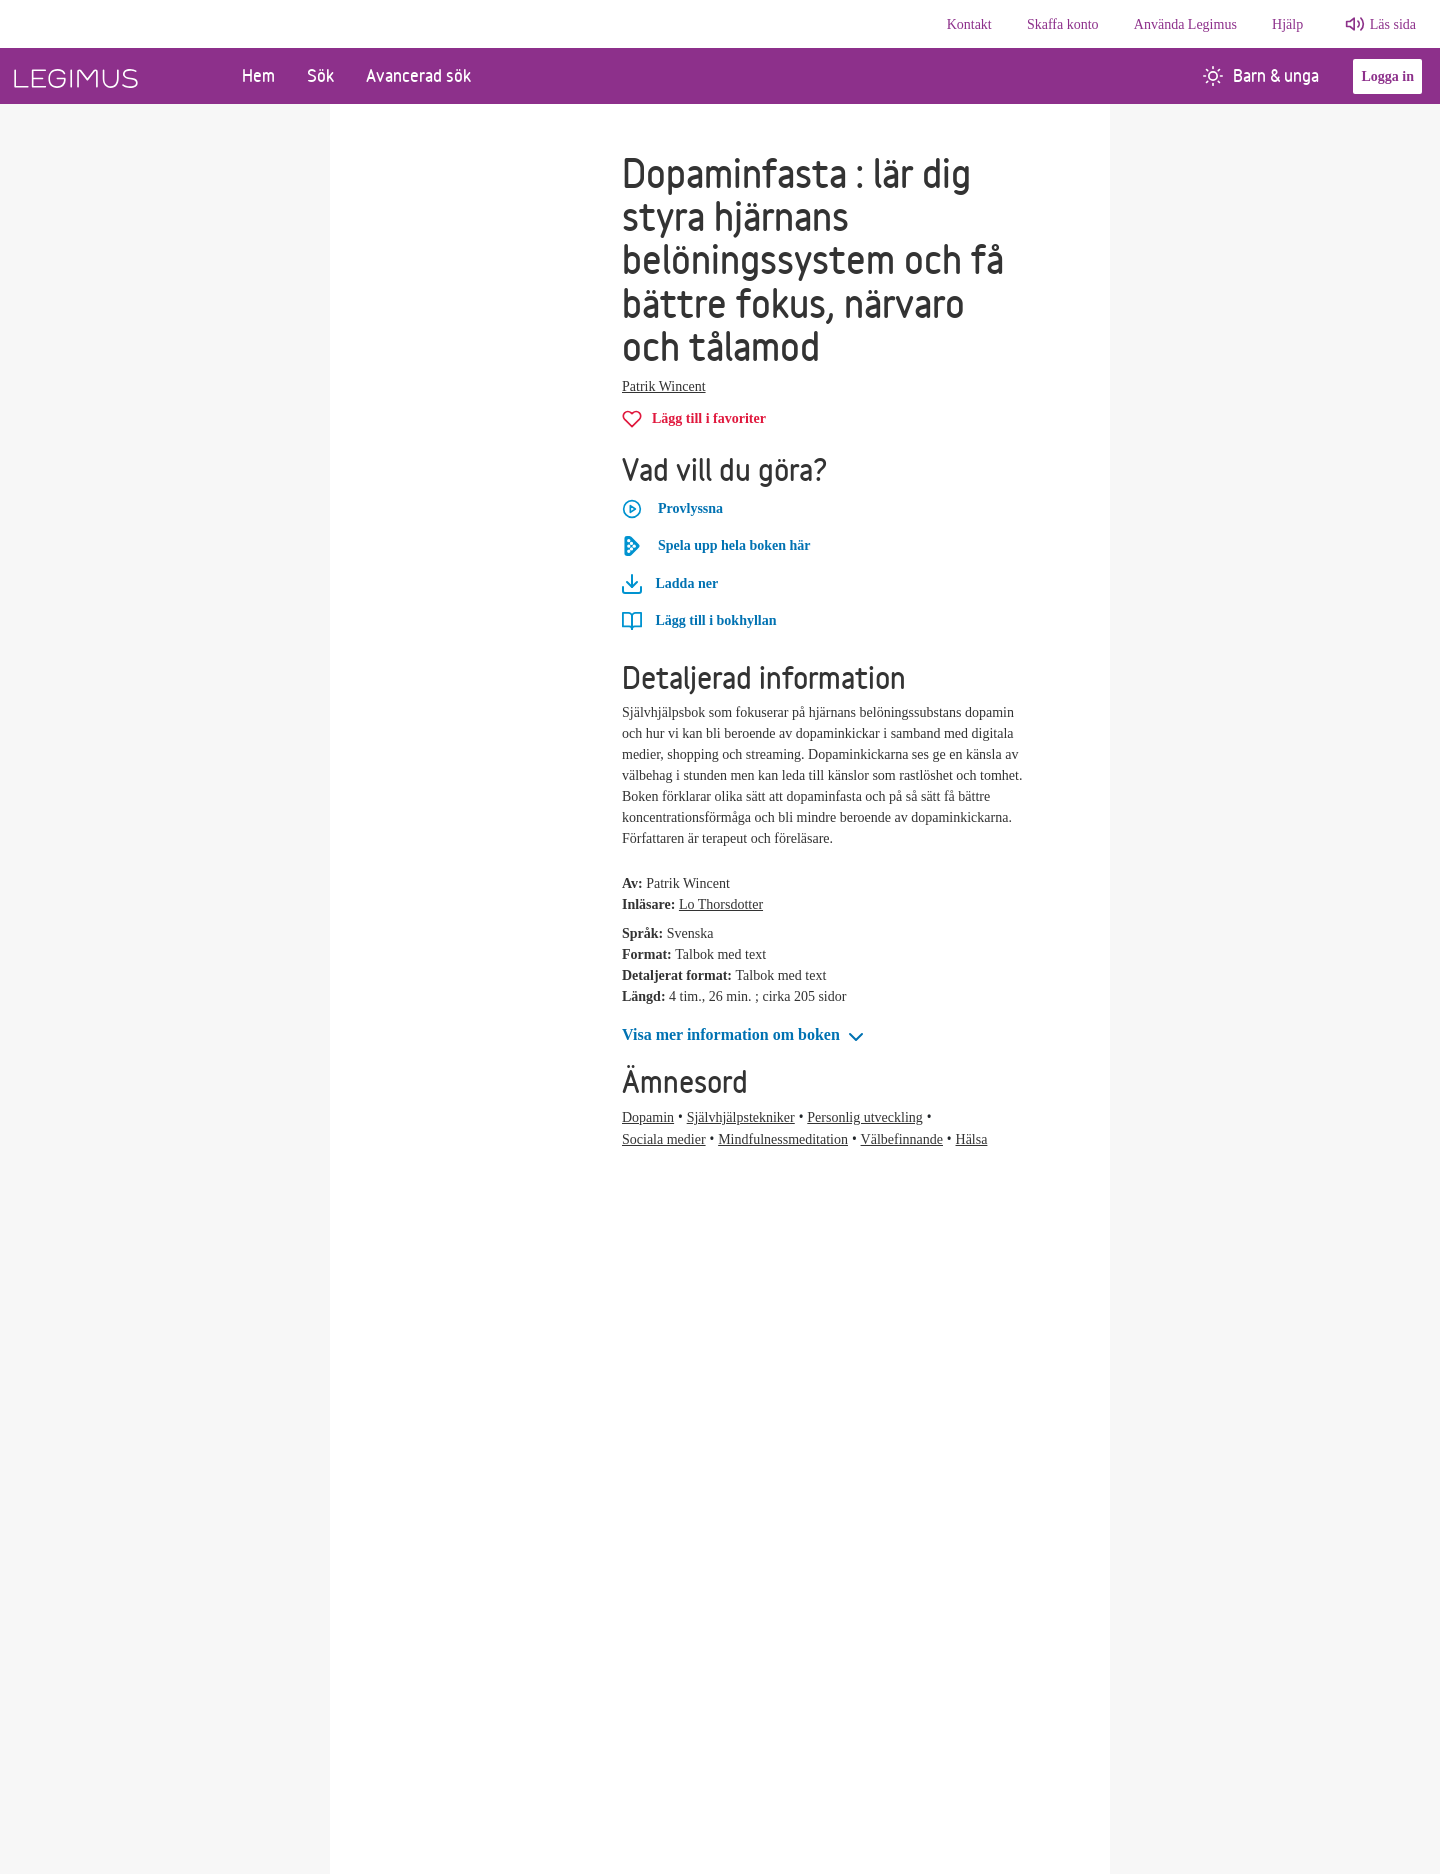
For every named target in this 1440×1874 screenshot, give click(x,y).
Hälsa (972, 1139)
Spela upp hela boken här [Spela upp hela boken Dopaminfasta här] (716, 546)
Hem (258, 75)
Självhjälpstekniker (741, 1117)
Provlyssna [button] (672, 509)
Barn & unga (1261, 75)
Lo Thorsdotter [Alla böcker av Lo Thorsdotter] (721, 904)
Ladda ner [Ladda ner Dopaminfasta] (670, 584)
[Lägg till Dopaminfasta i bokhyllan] (699, 620)
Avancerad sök (418, 75)
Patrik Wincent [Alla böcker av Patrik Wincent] (664, 386)
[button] (745, 1035)
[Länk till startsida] (113, 76)
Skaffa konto (1063, 24)
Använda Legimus (1185, 24)
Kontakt (969, 24)
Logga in (1387, 76)
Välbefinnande (902, 1139)
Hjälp (1287, 24)
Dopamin (648, 1117)
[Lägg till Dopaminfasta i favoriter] (694, 418)
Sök (320, 75)
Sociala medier (664, 1139)
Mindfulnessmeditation (783, 1139)
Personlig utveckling (865, 1117)
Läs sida (1393, 24)
